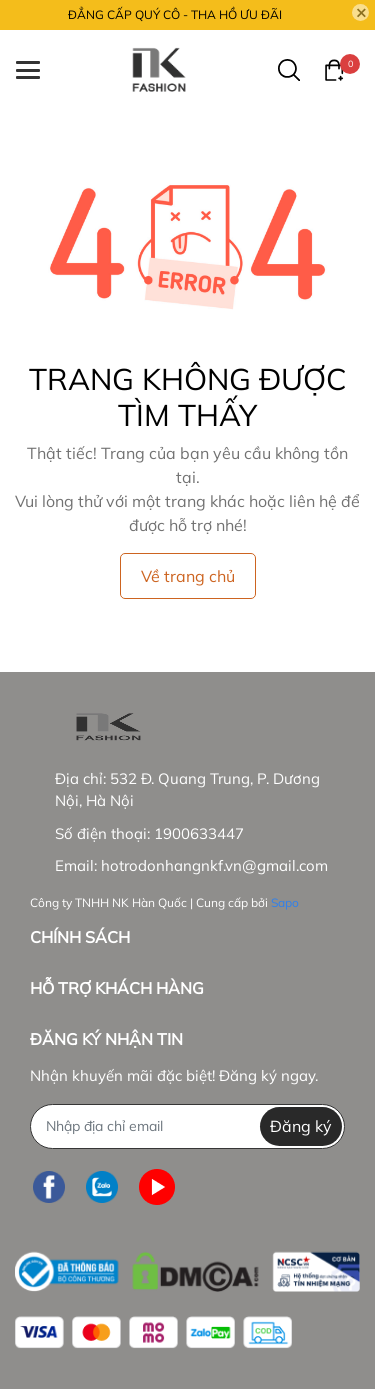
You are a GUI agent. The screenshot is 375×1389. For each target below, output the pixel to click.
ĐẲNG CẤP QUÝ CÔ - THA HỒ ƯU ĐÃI (175, 14)
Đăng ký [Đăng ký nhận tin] (301, 1126)
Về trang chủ (188, 576)
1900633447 (199, 833)
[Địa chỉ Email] (187, 1126)
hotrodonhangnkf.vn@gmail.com (214, 865)
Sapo (285, 902)
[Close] (361, 13)
